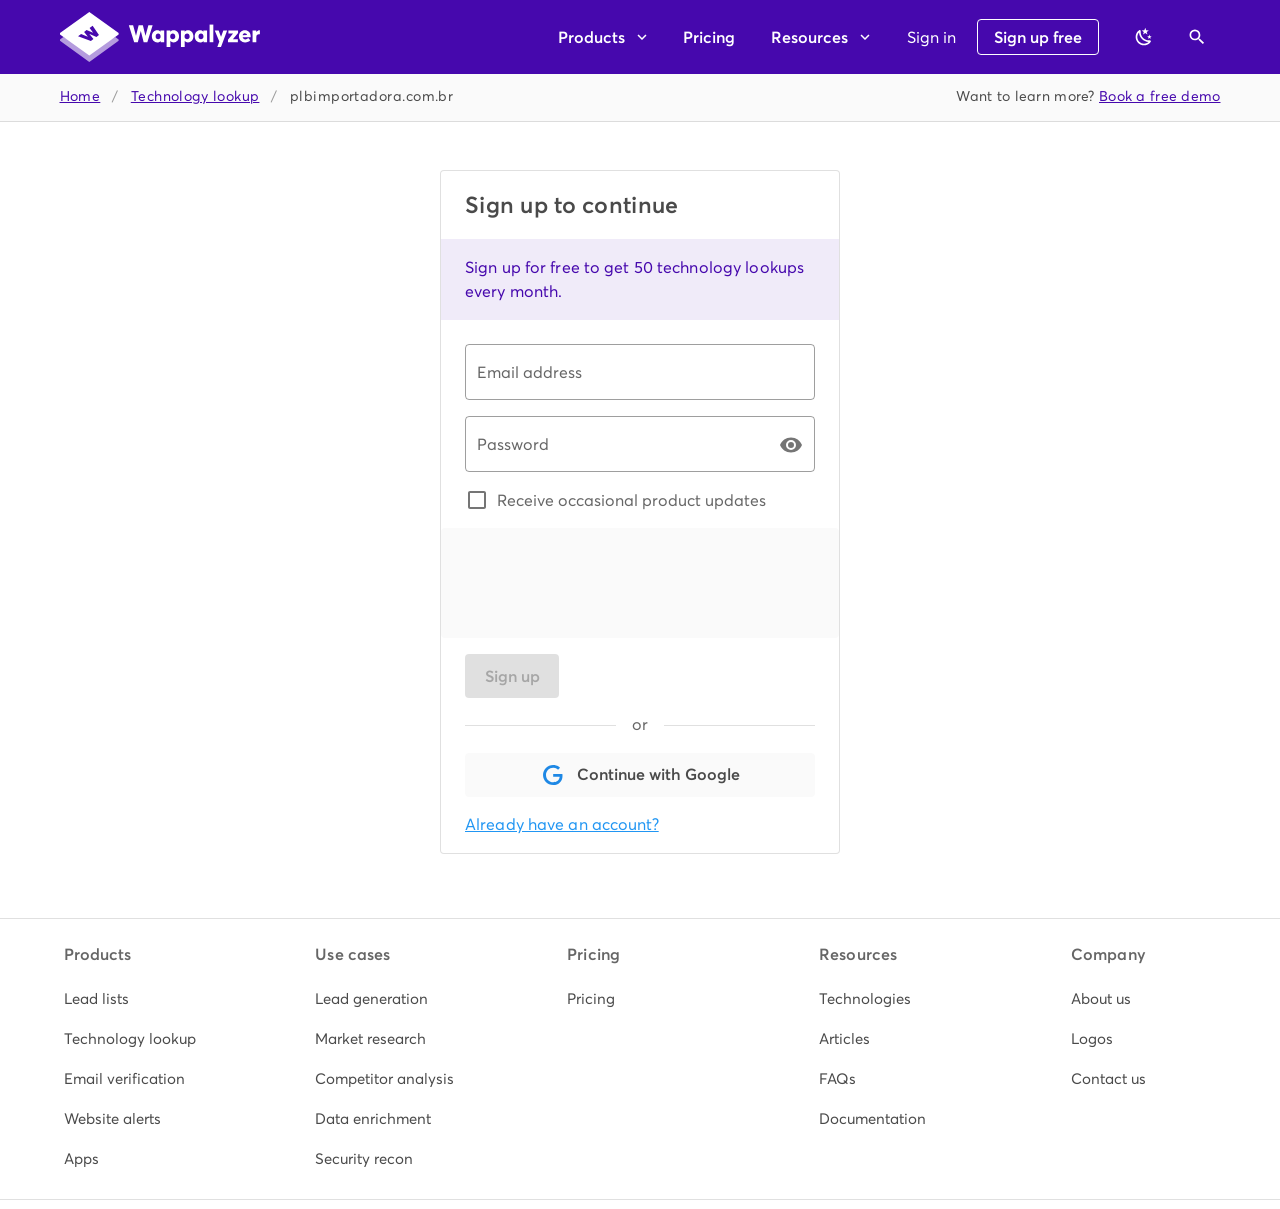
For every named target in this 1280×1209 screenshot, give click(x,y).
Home (80, 96)
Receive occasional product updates (631, 500)
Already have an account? (562, 824)
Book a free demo (1160, 96)
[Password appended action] (791, 445)
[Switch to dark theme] (1144, 37)
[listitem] (137, 999)
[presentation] (617, 583)
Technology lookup (195, 96)
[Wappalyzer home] (160, 37)
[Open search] (1197, 37)
